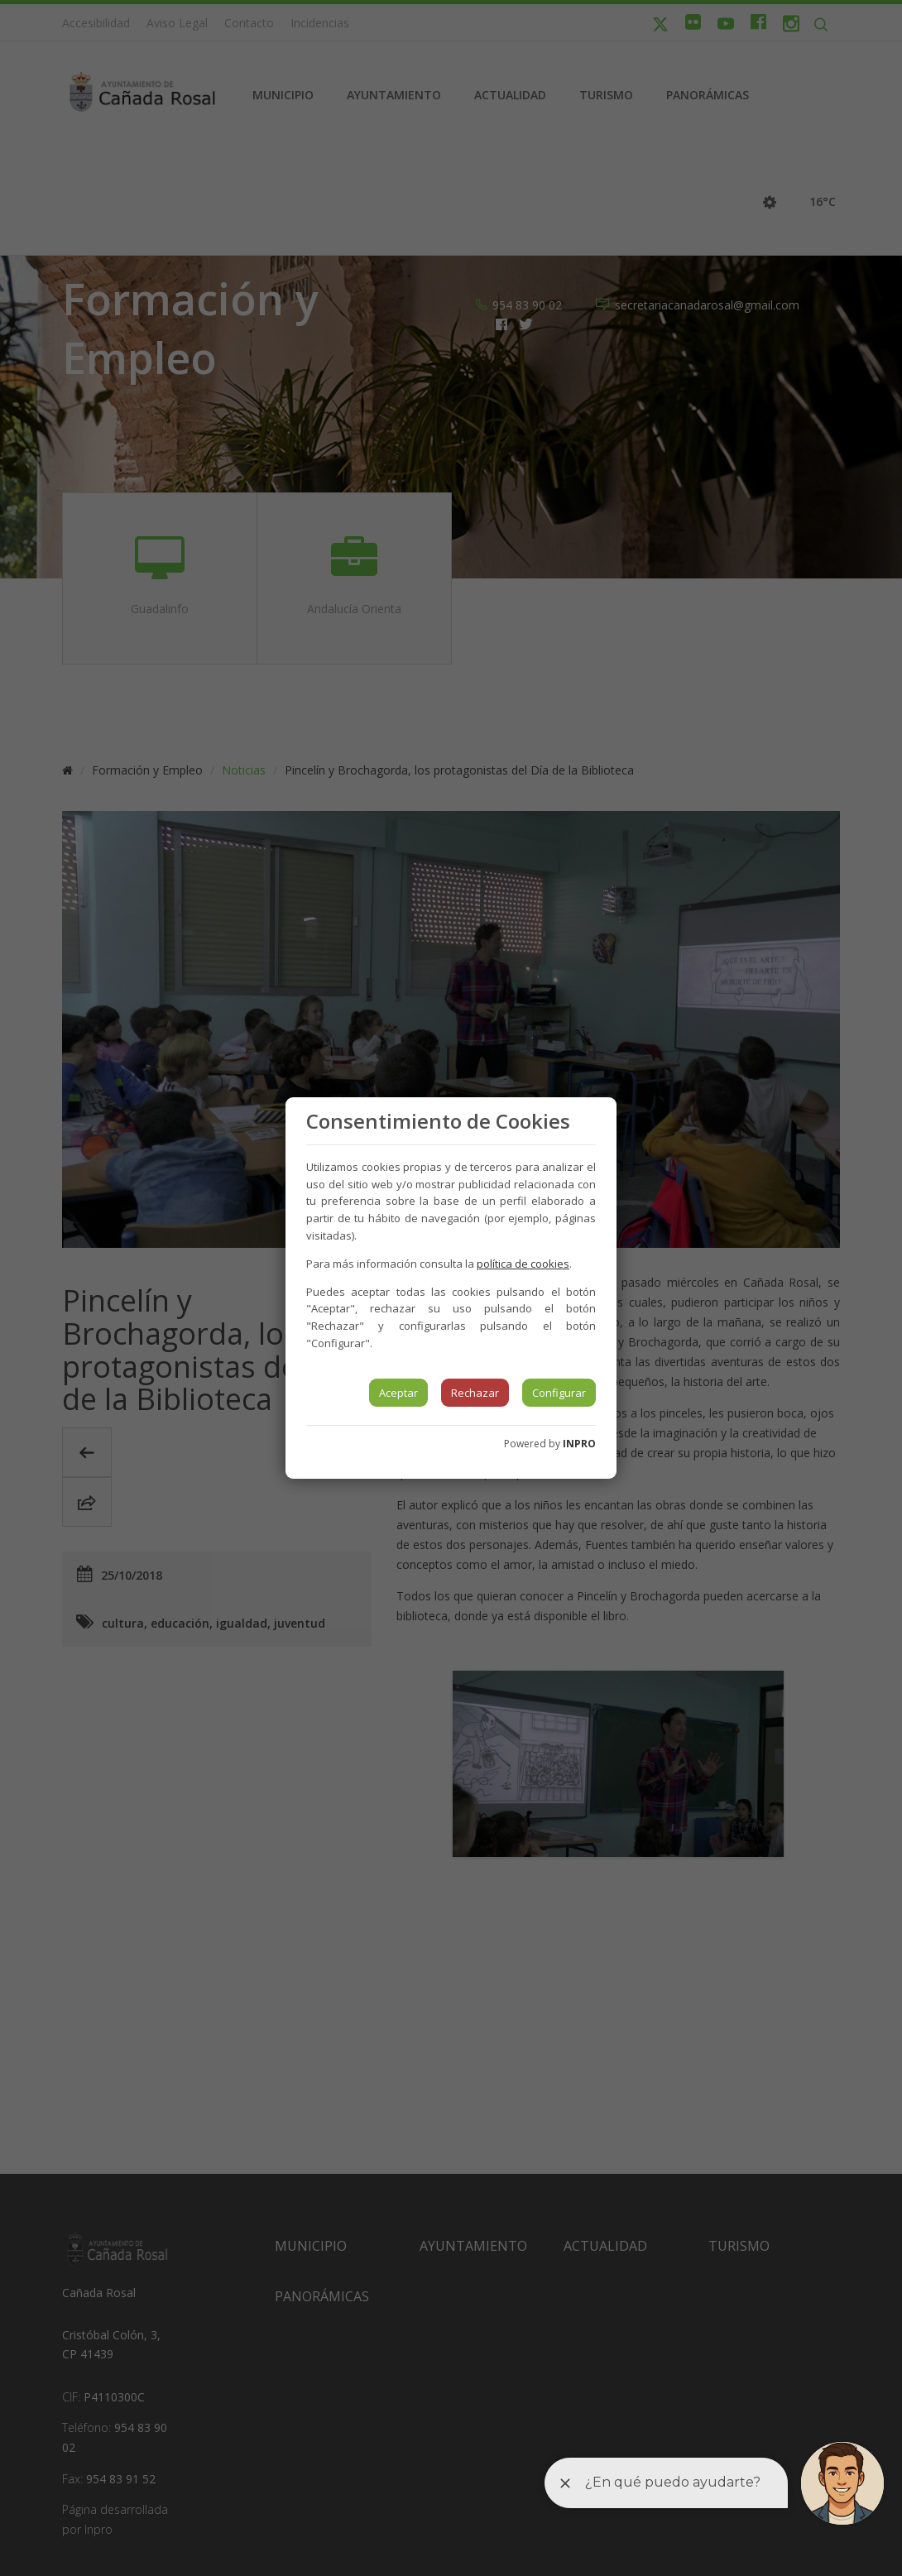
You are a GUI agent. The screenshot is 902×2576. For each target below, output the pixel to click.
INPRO (579, 1444)
